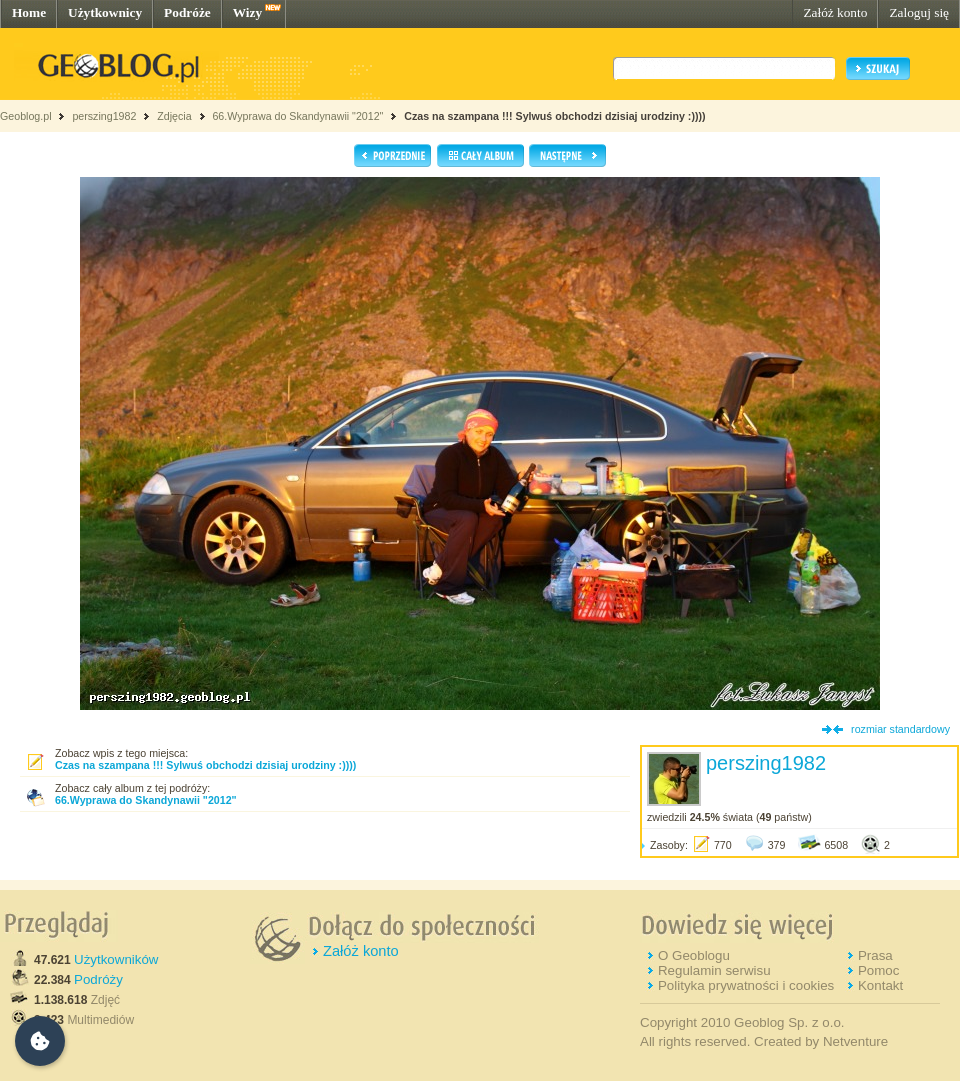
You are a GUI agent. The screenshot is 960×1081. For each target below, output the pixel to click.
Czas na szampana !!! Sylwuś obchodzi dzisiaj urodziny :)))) (554, 116)
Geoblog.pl (26, 116)
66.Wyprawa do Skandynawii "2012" (297, 116)
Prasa (875, 955)
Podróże (187, 12)
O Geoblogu (694, 955)
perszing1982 (104, 116)
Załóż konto (835, 12)
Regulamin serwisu (714, 970)
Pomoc (878, 970)
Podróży (98, 979)
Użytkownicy (105, 12)
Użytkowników (116, 959)
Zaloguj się (919, 12)
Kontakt (880, 985)
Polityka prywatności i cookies (746, 985)
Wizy (247, 12)
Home (29, 12)
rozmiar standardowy (900, 729)
